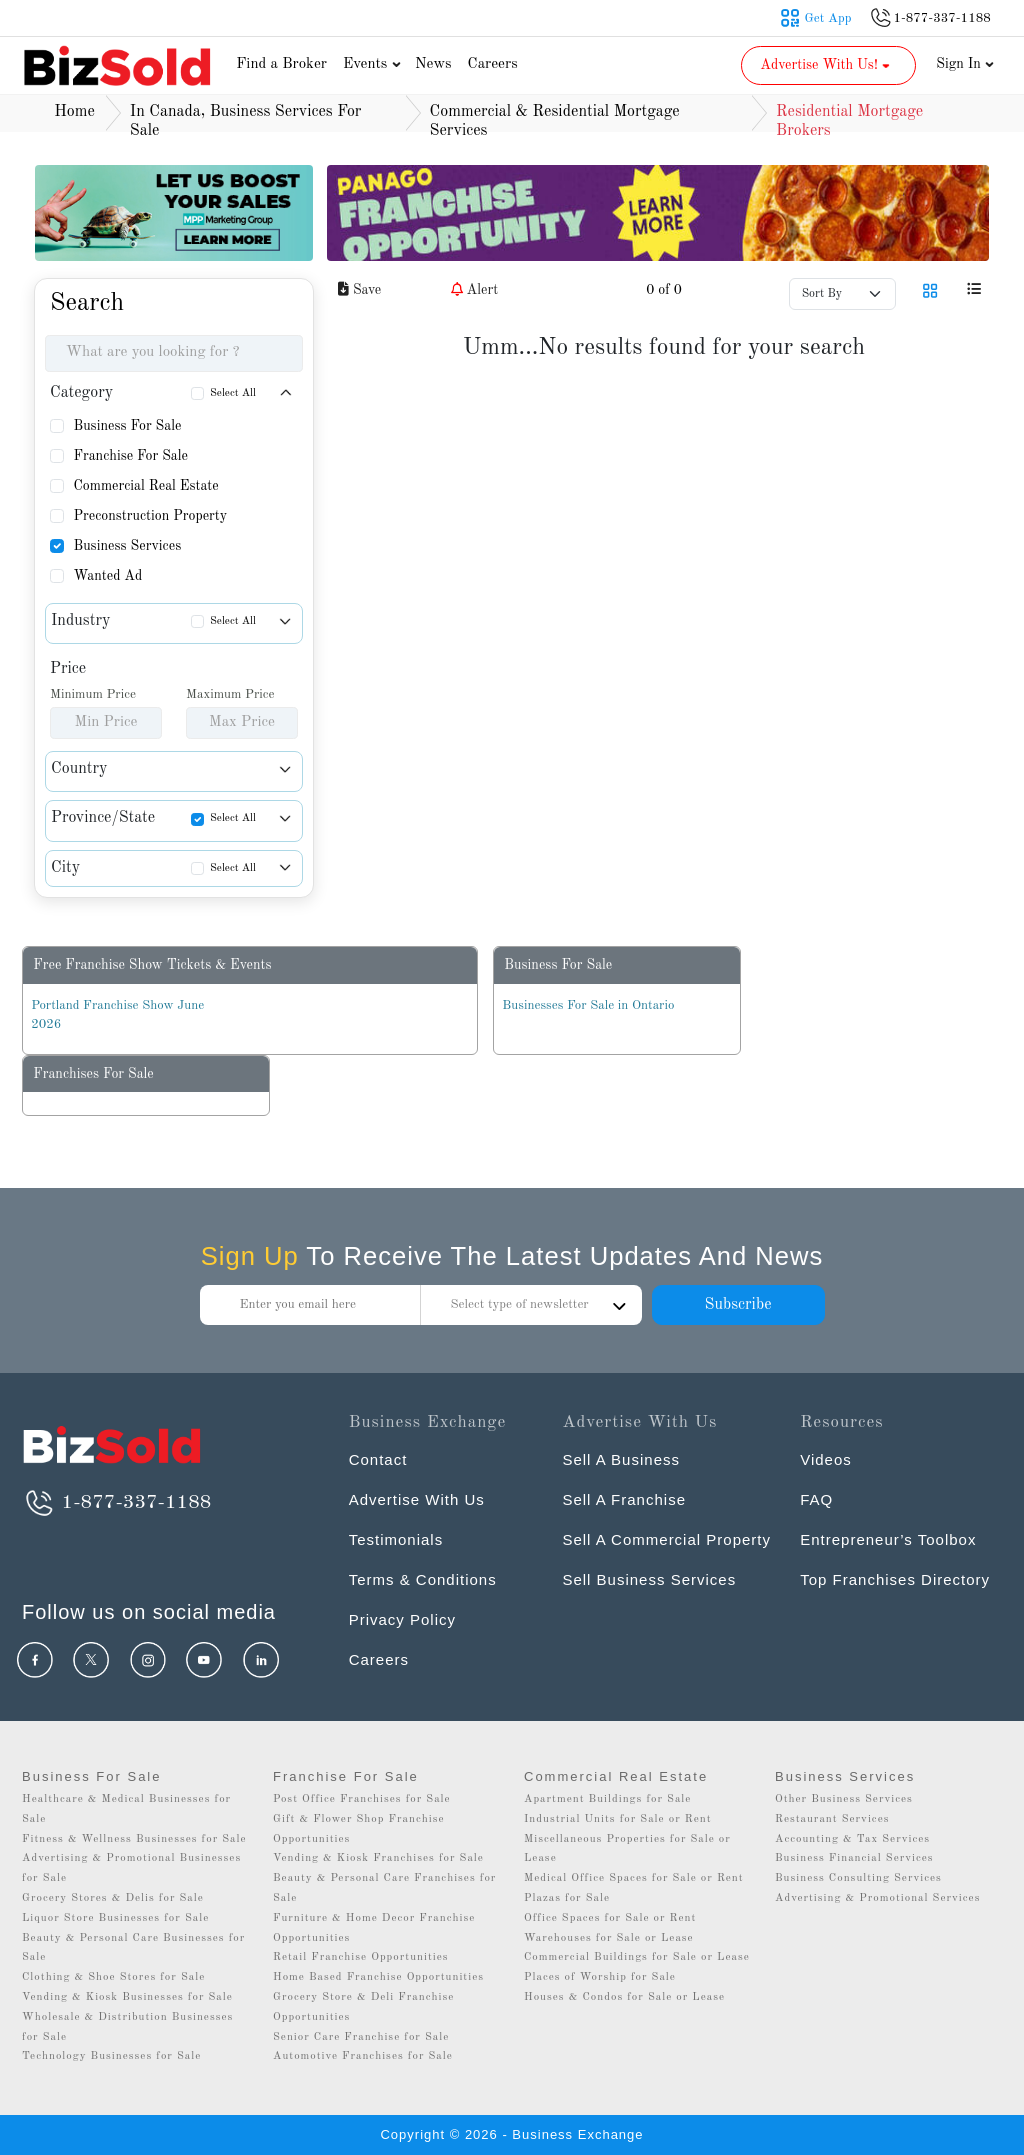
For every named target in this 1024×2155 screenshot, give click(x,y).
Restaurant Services (832, 1819)
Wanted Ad (107, 576)
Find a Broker (281, 64)
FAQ (816, 1499)
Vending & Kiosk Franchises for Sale (378, 1858)
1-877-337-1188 (116, 1503)
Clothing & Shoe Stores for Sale (113, 1977)
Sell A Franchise (624, 1499)
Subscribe (737, 1305)
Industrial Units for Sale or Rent (617, 1819)
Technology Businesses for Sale (111, 2056)
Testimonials (396, 1539)
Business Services (127, 546)
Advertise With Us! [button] (826, 65)
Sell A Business (621, 1459)
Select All (233, 393)
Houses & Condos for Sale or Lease (624, 1997)
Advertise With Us (417, 1499)
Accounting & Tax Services (852, 1839)
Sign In (965, 64)
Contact (378, 1459)
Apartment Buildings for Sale (607, 1799)
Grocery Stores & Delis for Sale (113, 1898)
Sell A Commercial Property (666, 1539)
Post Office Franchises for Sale (362, 1799)
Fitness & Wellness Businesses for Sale (134, 1839)
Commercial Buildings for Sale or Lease (637, 1957)
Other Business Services (844, 1799)
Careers (493, 64)
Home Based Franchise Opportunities (378, 1977)
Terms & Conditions (423, 1579)
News (433, 64)
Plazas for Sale (567, 1898)
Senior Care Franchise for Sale (361, 2037)
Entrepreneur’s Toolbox (888, 1539)
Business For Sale (127, 426)
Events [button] (374, 64)
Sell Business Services (649, 1579)
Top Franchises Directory (895, 1579)
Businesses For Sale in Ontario (588, 1005)
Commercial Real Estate (145, 486)
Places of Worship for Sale (600, 1977)
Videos (826, 1459)
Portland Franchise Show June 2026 (117, 1015)
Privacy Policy (402, 1619)
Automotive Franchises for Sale (363, 2056)
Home (74, 112)
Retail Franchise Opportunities (361, 1957)
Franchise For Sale (130, 456)
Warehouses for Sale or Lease (609, 1938)
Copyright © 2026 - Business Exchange (511, 2134)
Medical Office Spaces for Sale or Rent (634, 1878)
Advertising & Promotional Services (877, 1898)
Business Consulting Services (858, 1878)
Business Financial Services (854, 1858)
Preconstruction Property (150, 516)
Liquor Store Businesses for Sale (115, 1918)
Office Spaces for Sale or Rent (610, 1918)
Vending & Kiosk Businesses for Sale (127, 1997)
